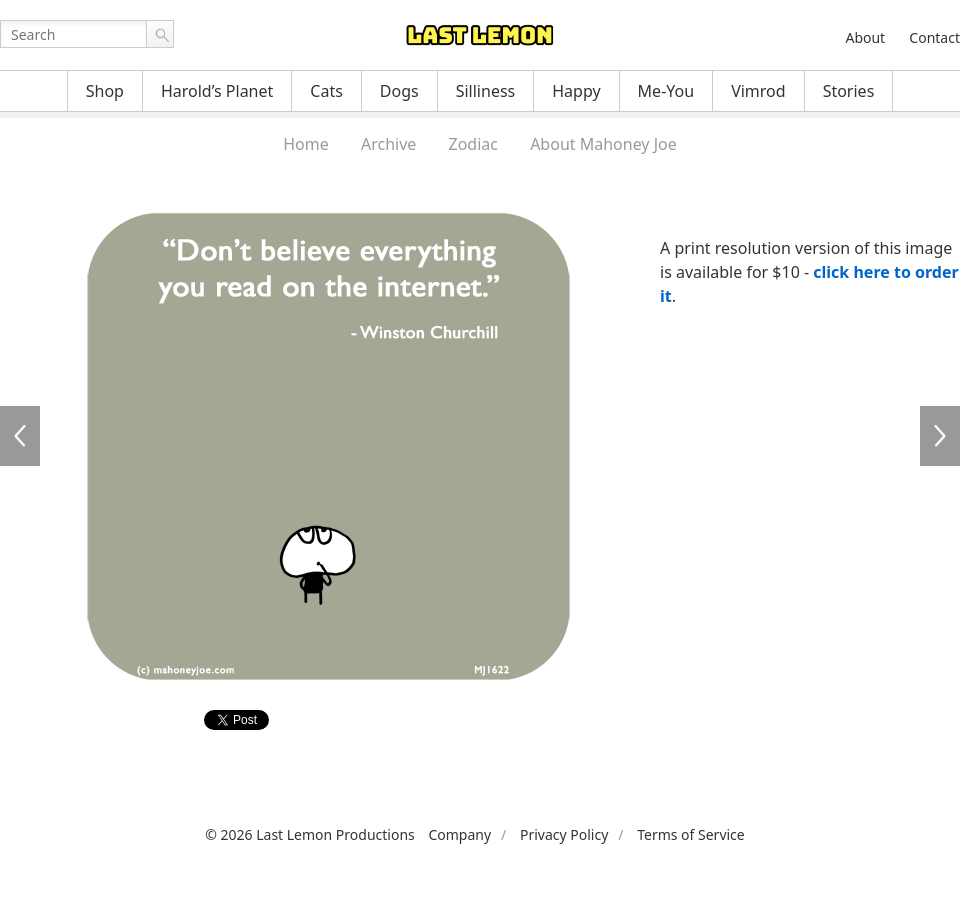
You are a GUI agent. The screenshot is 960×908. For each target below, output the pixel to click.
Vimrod (758, 91)
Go (160, 34)
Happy (576, 91)
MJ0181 (20, 436)
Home (306, 144)
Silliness (486, 91)
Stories (849, 91)
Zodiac (473, 144)
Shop (105, 91)
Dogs (399, 91)
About (865, 37)
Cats (326, 91)
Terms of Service (691, 834)
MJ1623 (940, 436)
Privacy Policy (564, 834)
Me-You (666, 91)
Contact (934, 37)
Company (459, 834)
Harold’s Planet (217, 91)
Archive (388, 144)
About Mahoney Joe (603, 144)
